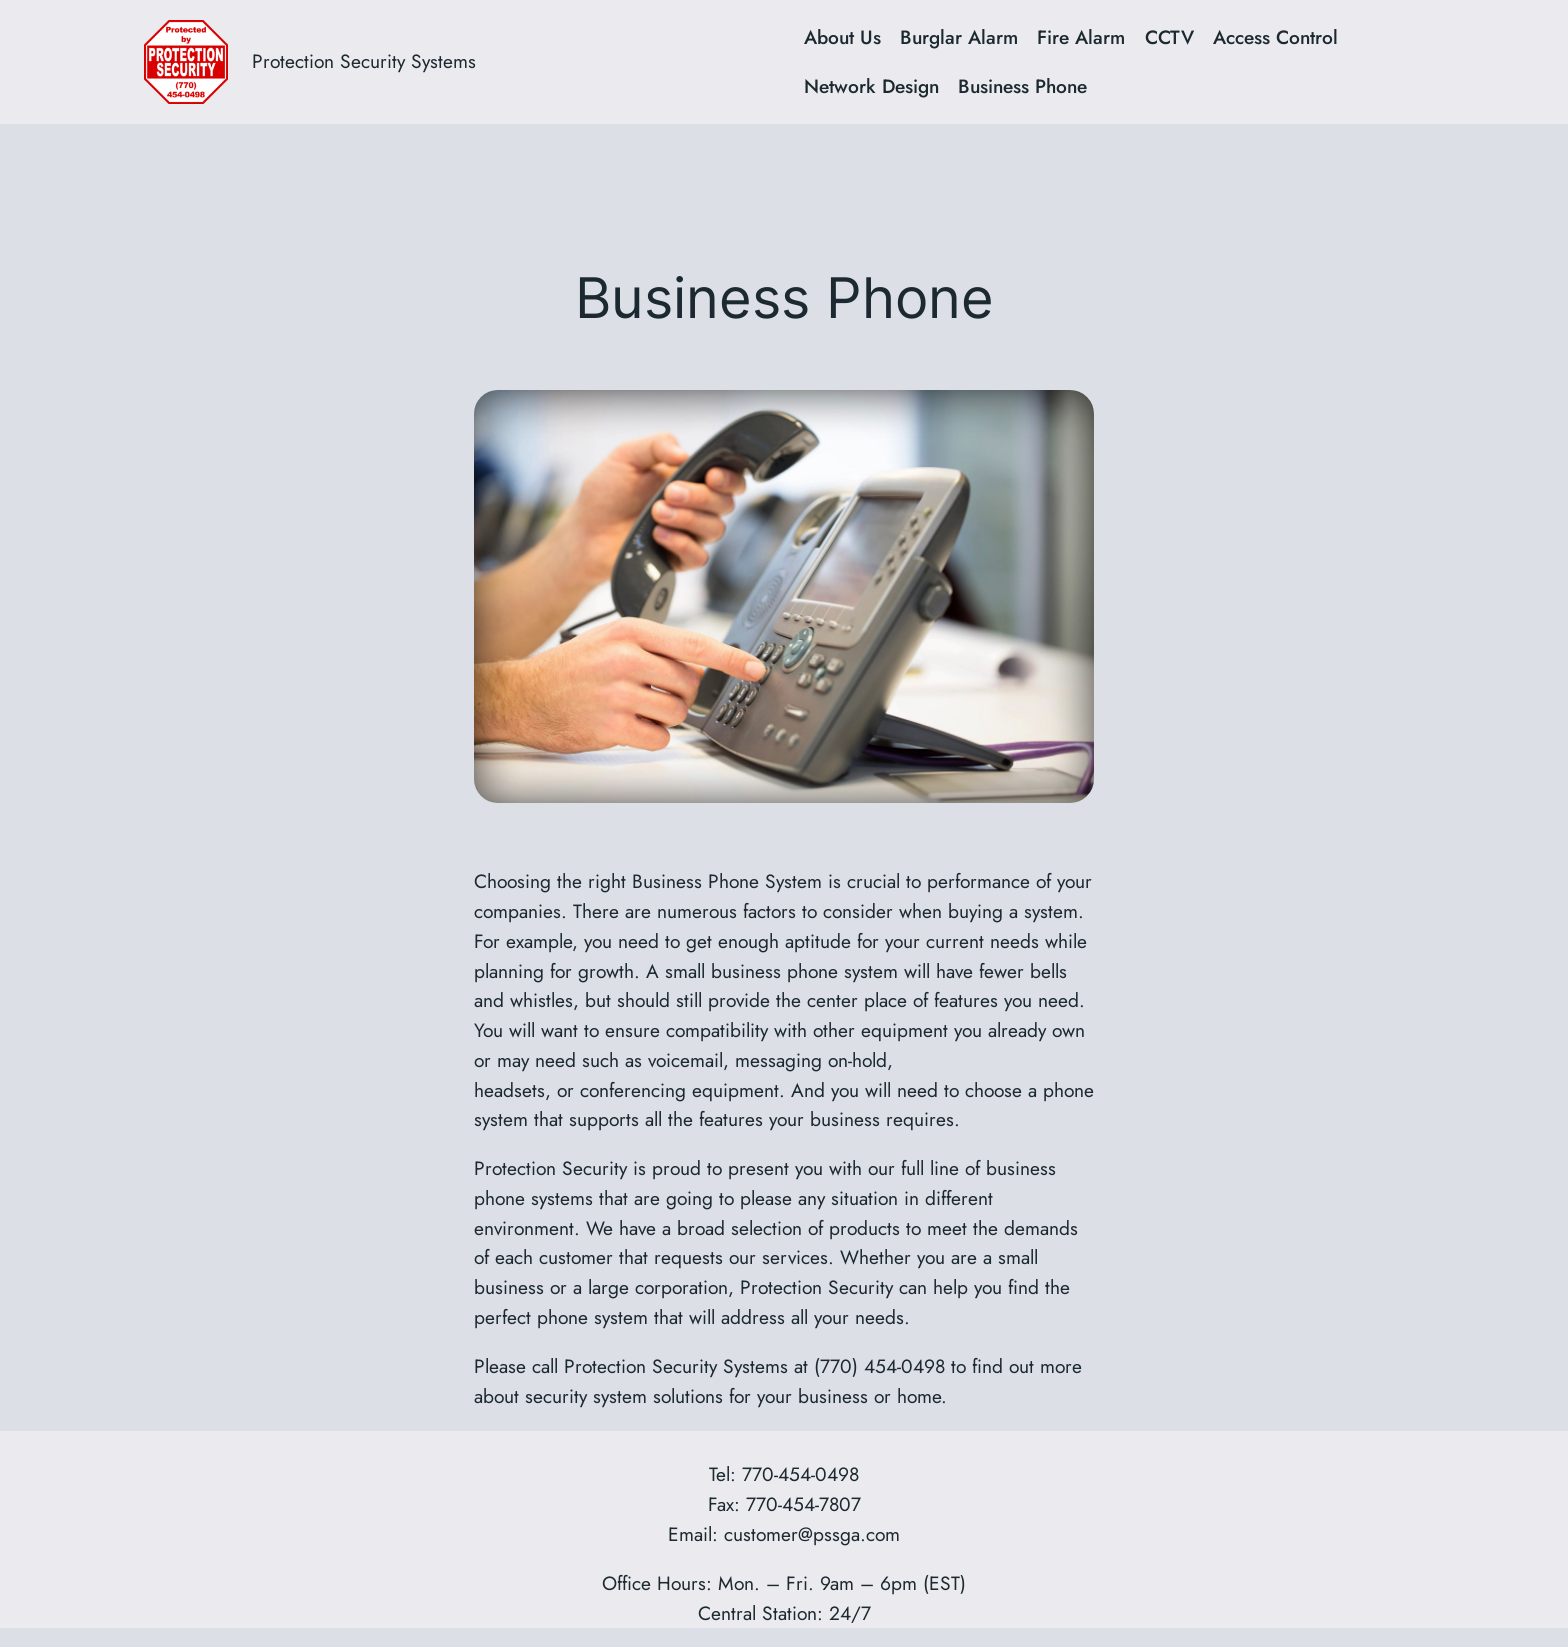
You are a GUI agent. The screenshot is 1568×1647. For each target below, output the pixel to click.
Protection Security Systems (364, 61)
